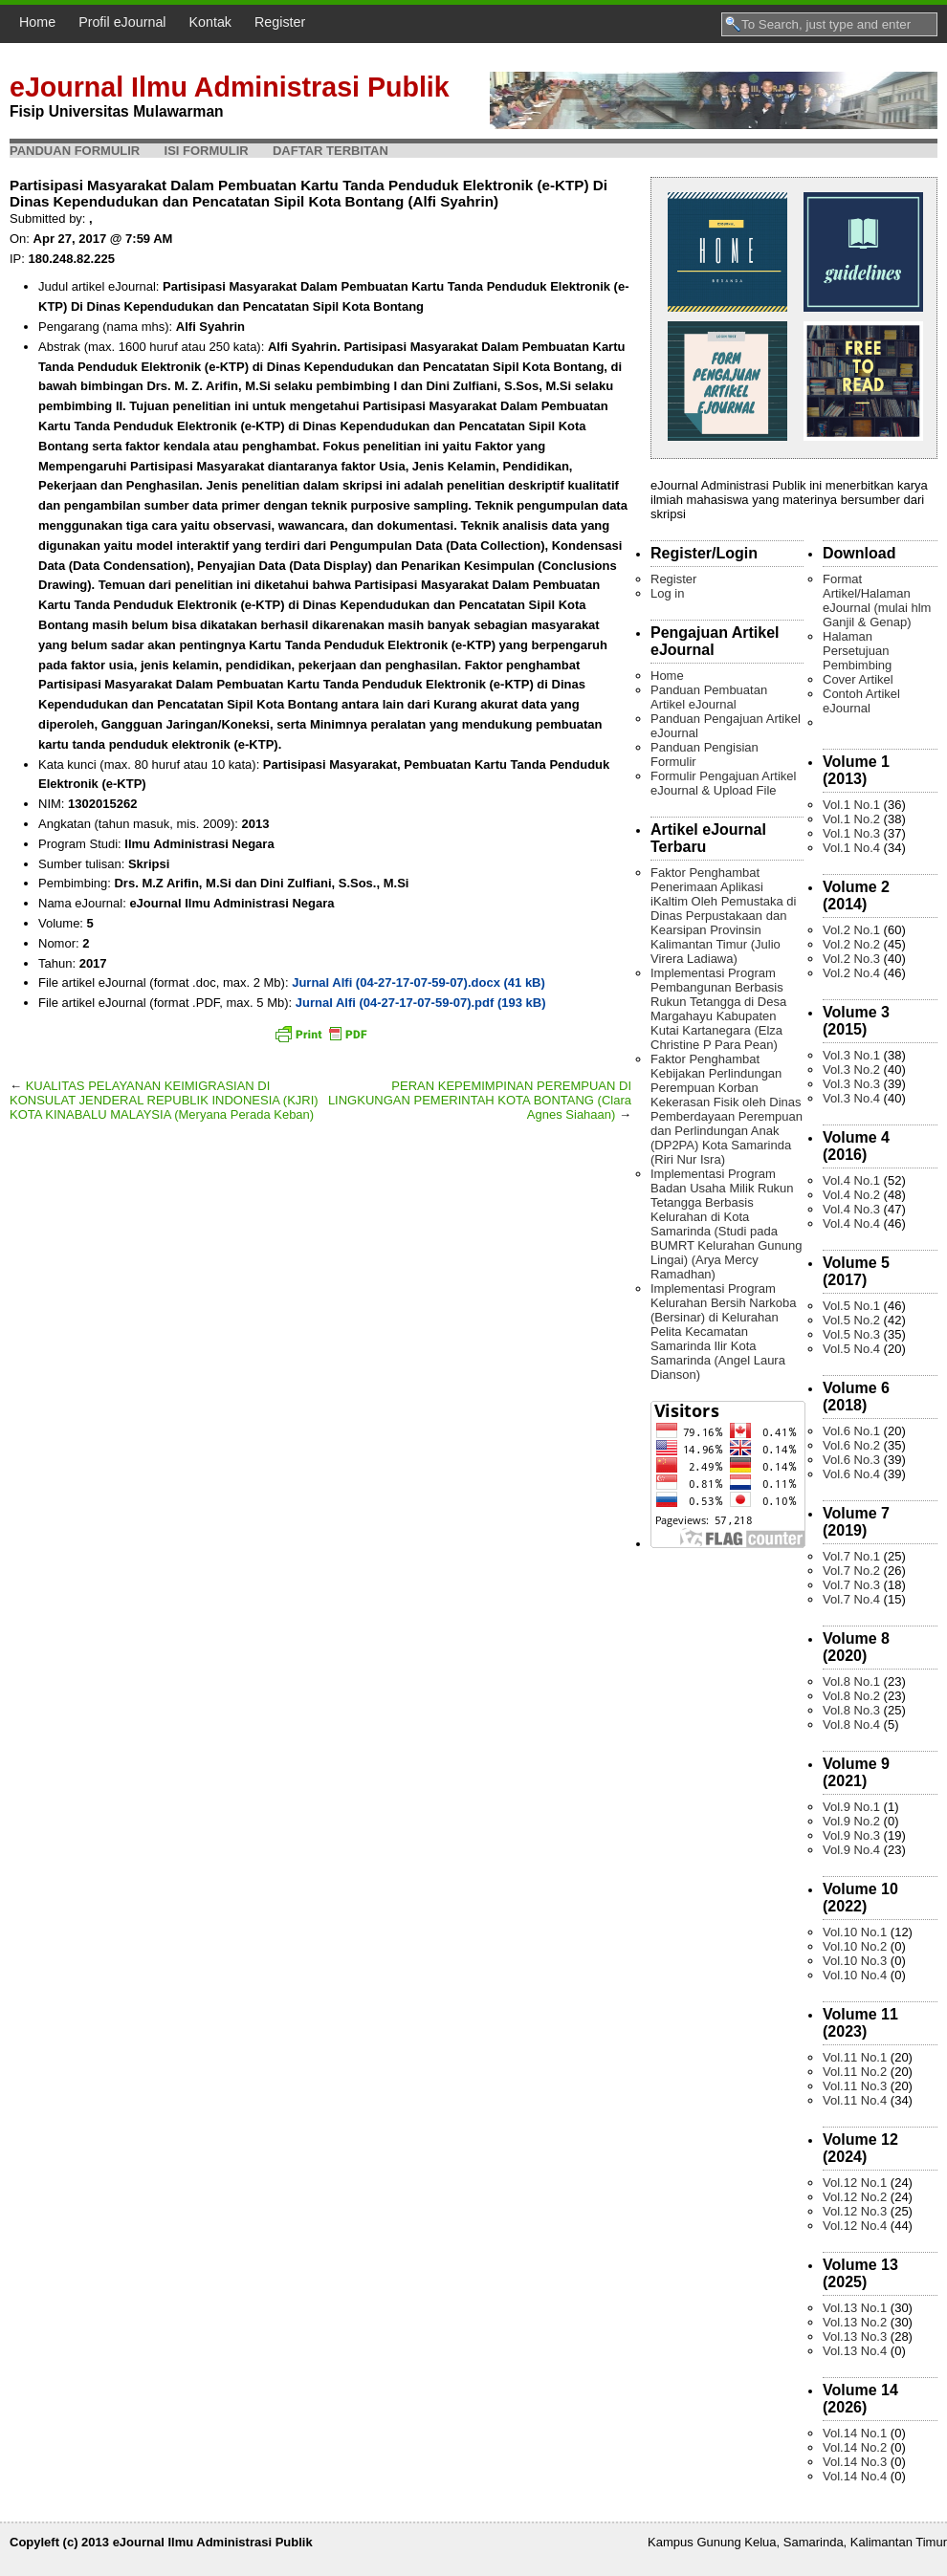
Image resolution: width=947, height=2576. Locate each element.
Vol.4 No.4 (851, 1223)
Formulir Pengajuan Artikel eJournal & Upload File (723, 783)
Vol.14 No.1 (855, 2433)
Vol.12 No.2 (855, 2197)
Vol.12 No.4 (855, 2225)
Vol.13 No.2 (855, 2322)
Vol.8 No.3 (851, 1710)
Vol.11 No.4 (855, 2100)
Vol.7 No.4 (851, 1599)
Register (279, 22)
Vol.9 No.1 (851, 1807)
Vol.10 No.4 (855, 1975)
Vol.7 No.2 (851, 1570)
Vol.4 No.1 (851, 1180)
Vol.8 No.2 (851, 1696)
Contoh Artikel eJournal (861, 701)
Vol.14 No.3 (855, 2462)
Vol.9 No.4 (851, 1850)
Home (37, 22)
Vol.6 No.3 (851, 1459)
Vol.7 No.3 (851, 1585)
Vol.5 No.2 (851, 1320)
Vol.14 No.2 (855, 2447)
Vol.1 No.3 (851, 833)
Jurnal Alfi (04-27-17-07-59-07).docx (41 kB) (418, 982)
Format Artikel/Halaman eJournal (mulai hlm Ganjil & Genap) (877, 600)
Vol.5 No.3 (851, 1334)
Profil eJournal (121, 22)
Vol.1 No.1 (851, 804)
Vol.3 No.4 (851, 1098)
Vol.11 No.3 (855, 2086)
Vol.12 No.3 (855, 2211)
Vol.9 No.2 (851, 1821)
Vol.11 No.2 (855, 2071)
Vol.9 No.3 (851, 1835)
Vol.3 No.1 (851, 1055)
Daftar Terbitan (330, 150)
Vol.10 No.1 (855, 1932)
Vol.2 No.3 (851, 958)
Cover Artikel (858, 679)
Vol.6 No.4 (851, 1474)
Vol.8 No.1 (851, 1681)
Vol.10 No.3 (855, 1961)
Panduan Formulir (75, 150)
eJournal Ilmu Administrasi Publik (230, 87)
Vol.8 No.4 (851, 1724)
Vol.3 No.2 (851, 1069)
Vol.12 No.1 (855, 2182)
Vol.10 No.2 (855, 1946)
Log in (667, 593)
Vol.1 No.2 (851, 819)
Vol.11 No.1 (855, 2057)
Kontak (210, 22)
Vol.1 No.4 (851, 847)
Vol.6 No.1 (851, 1431)
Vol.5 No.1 (851, 1306)
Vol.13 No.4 (855, 2351)
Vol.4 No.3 (851, 1209)
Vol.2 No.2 (851, 944)
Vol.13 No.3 (855, 2336)
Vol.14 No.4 (855, 2476)
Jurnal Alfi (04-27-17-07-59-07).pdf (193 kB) (421, 1002)
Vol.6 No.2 (851, 1445)
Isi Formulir (207, 150)
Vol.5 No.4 (851, 1349)
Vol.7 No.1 (851, 1556)
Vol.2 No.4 (851, 973)
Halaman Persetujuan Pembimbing (857, 650)
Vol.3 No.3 (851, 1084)
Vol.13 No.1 (855, 2308)
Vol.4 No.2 (851, 1195)
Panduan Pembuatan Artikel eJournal (708, 697)
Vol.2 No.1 (851, 930)
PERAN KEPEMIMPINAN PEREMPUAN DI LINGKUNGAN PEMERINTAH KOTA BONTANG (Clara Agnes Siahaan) (479, 1100)
